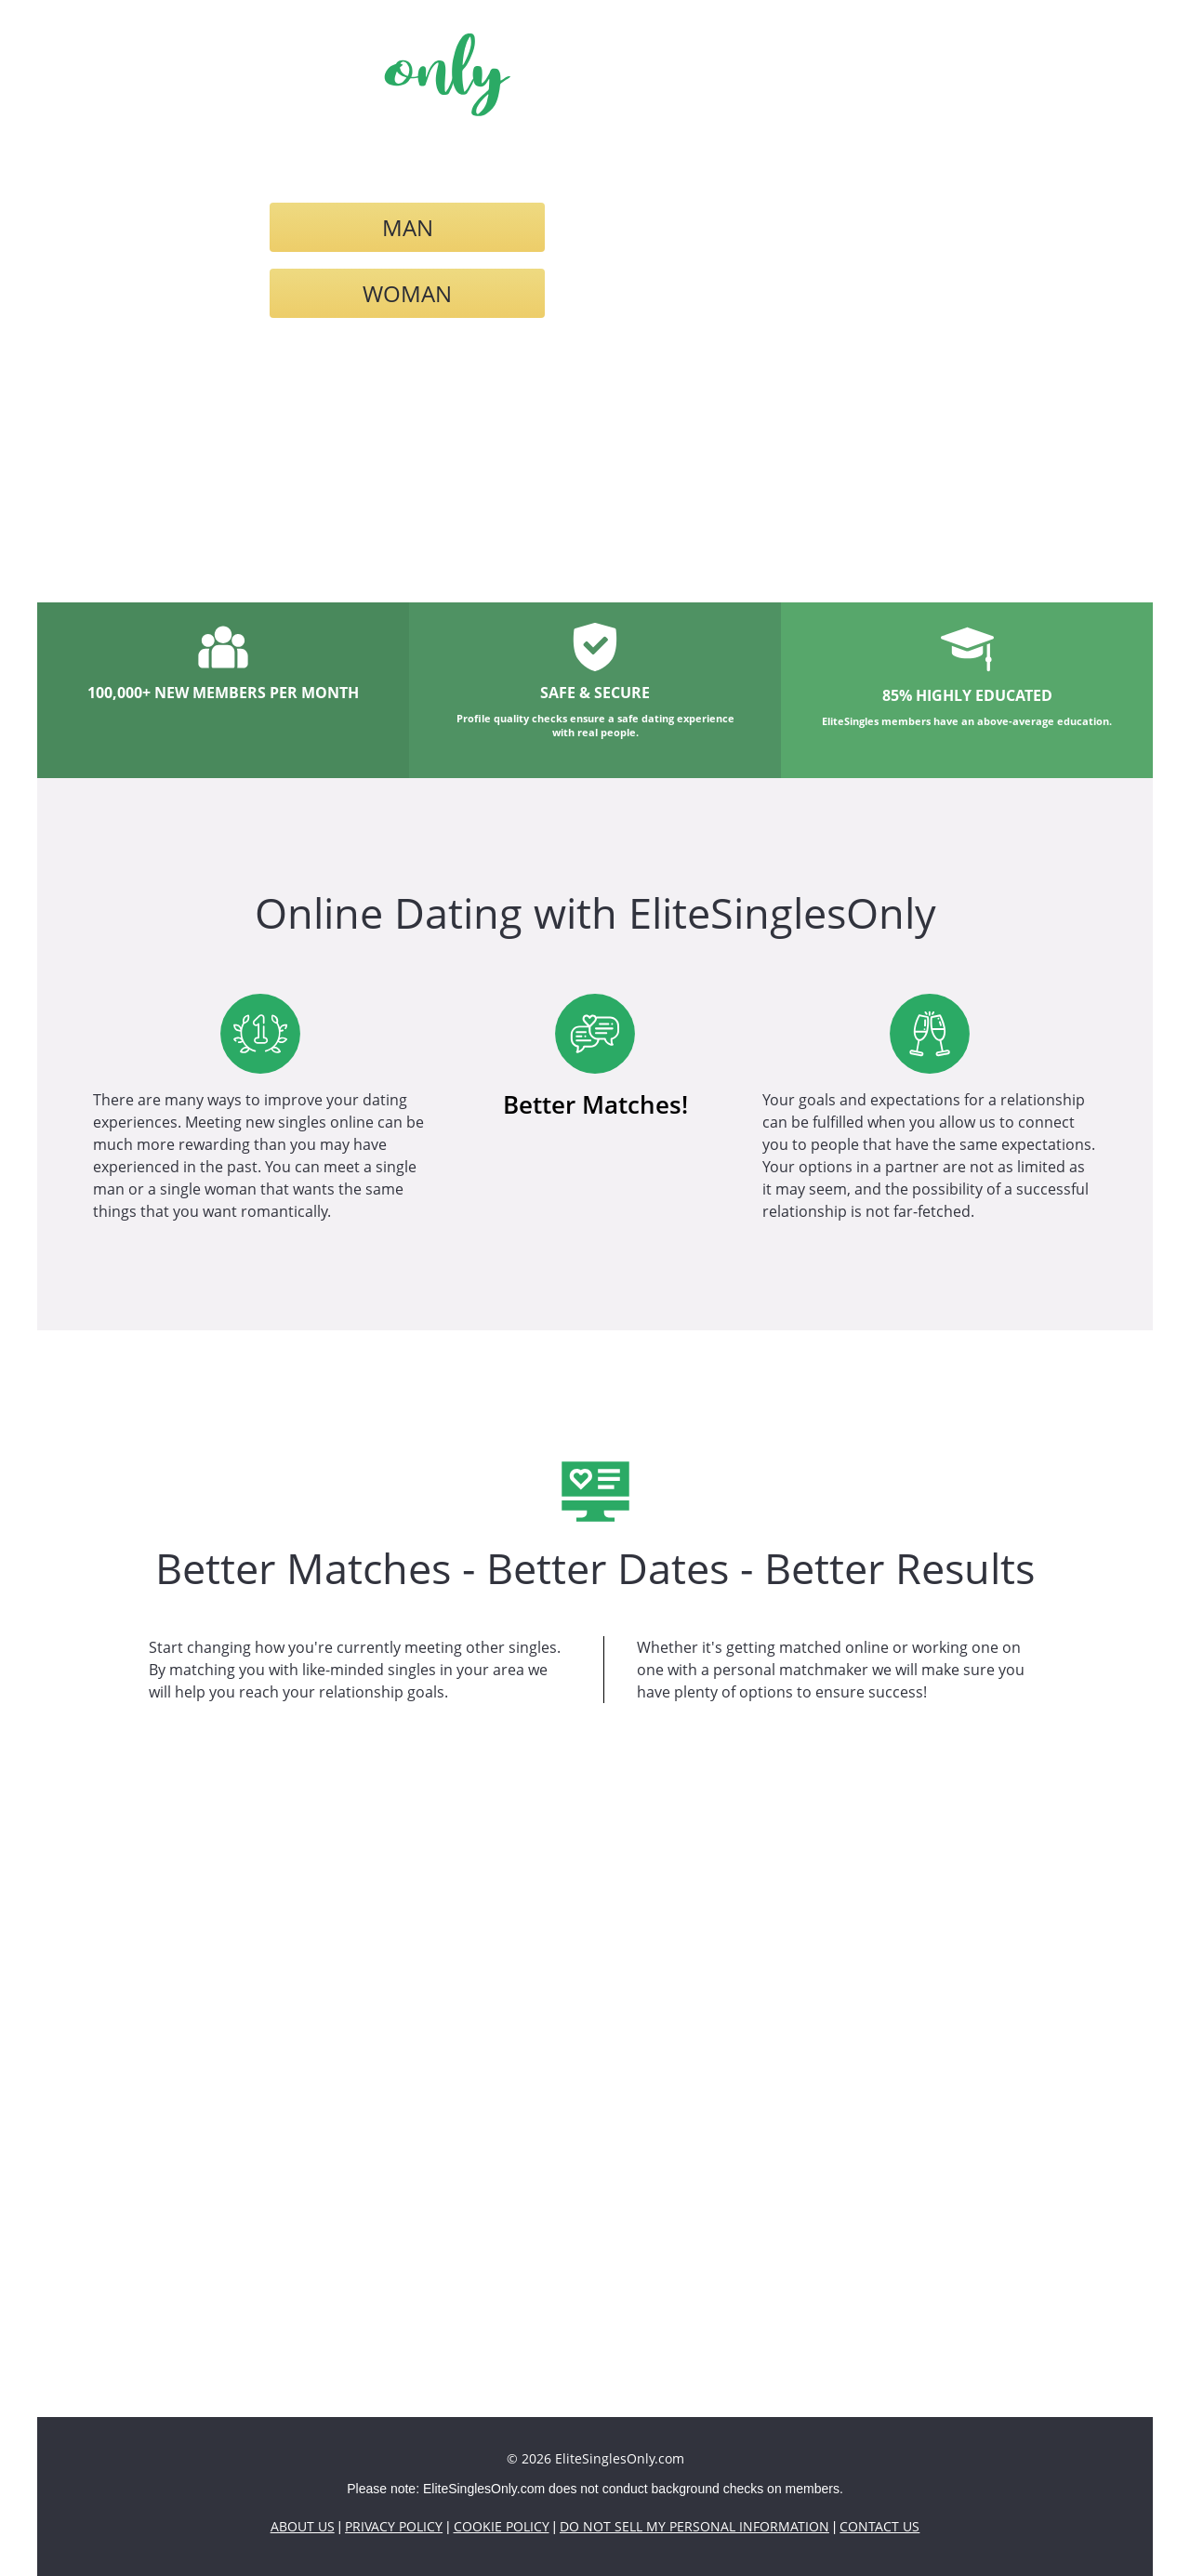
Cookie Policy (501, 2526)
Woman (407, 293)
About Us (303, 2526)
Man (407, 227)
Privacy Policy (394, 2526)
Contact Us (879, 2526)
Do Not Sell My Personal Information (694, 2526)
